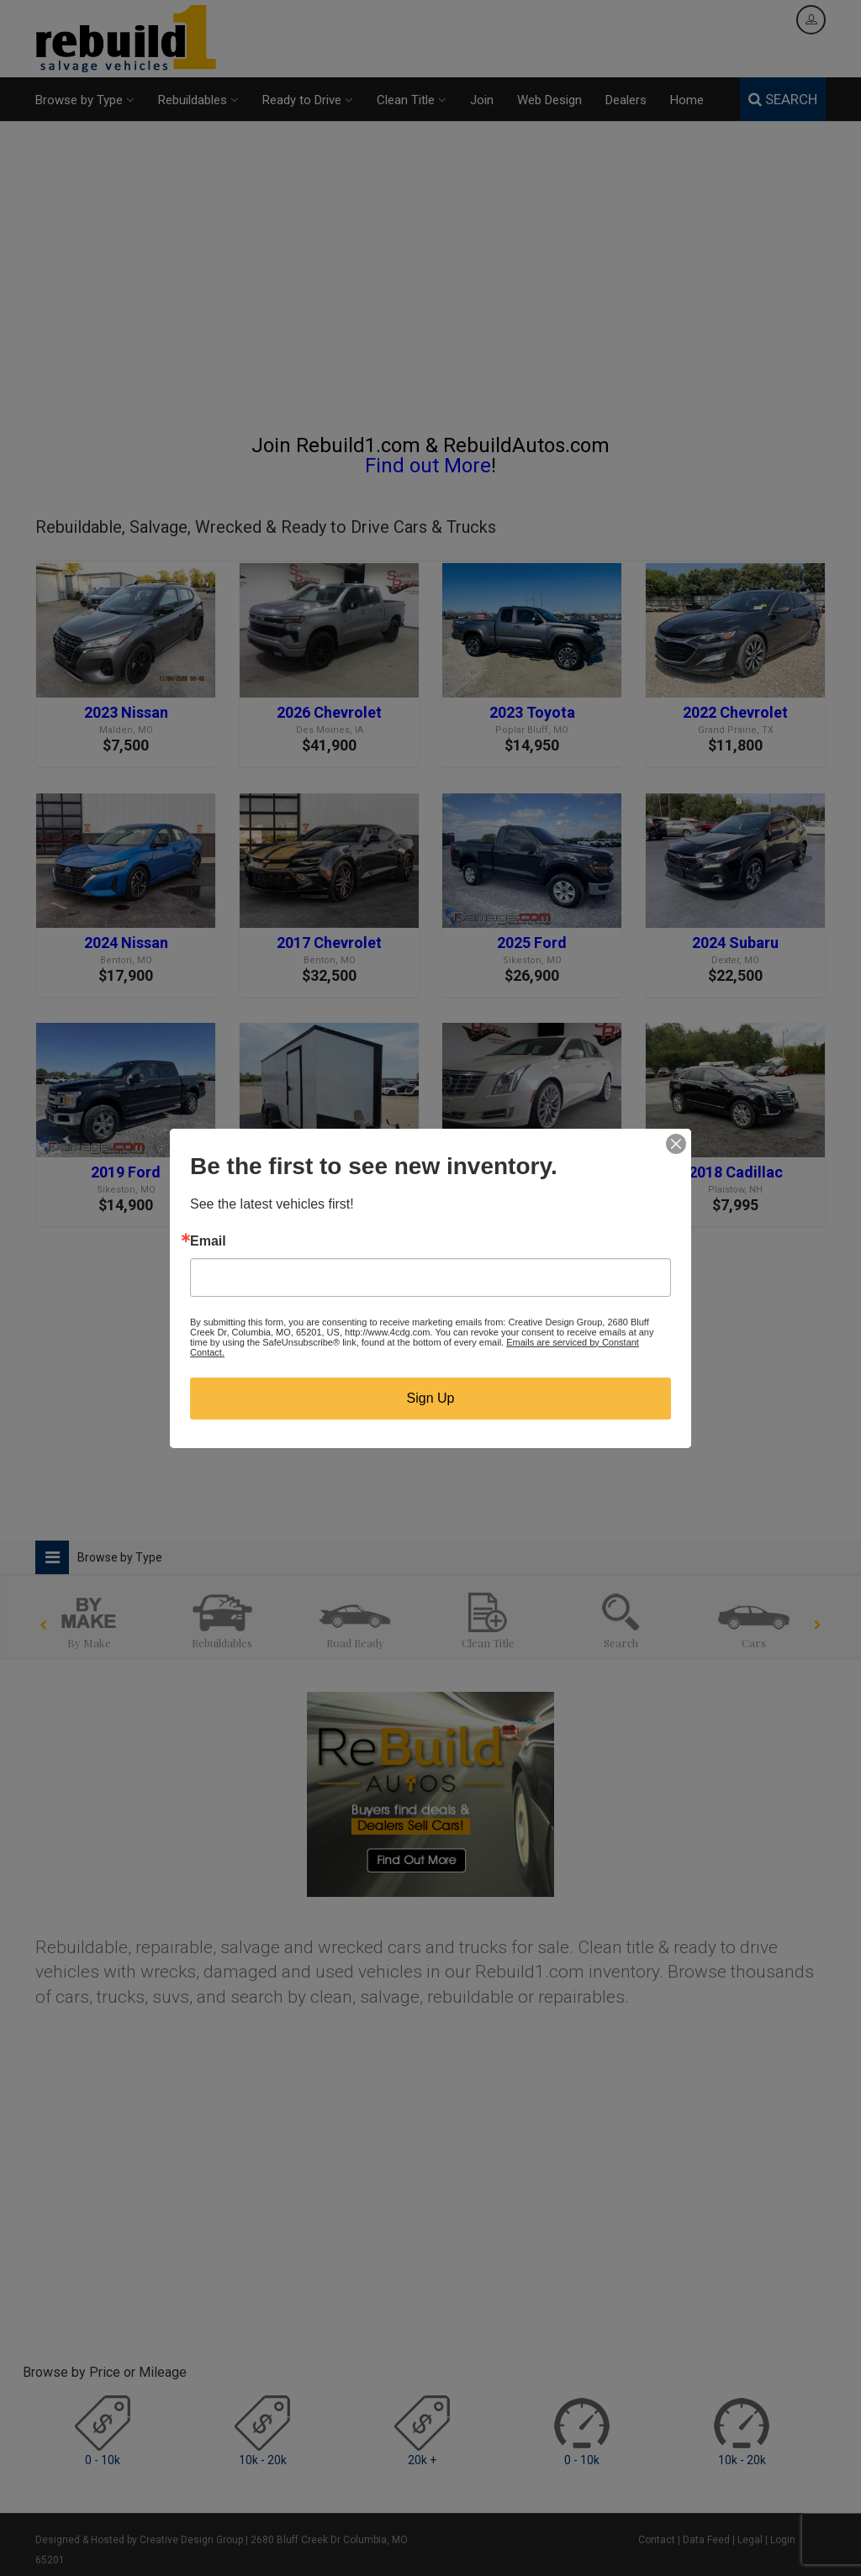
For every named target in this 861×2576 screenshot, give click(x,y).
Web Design (549, 100)
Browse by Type (85, 100)
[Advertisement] (430, 285)
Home (687, 100)
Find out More (428, 465)
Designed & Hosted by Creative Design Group (139, 2540)
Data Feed (706, 2540)
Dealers (626, 100)
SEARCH (782, 99)
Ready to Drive (307, 100)
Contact (656, 2540)
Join (482, 100)
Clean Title (411, 100)
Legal (750, 2540)
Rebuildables (198, 100)
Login (782, 2540)
